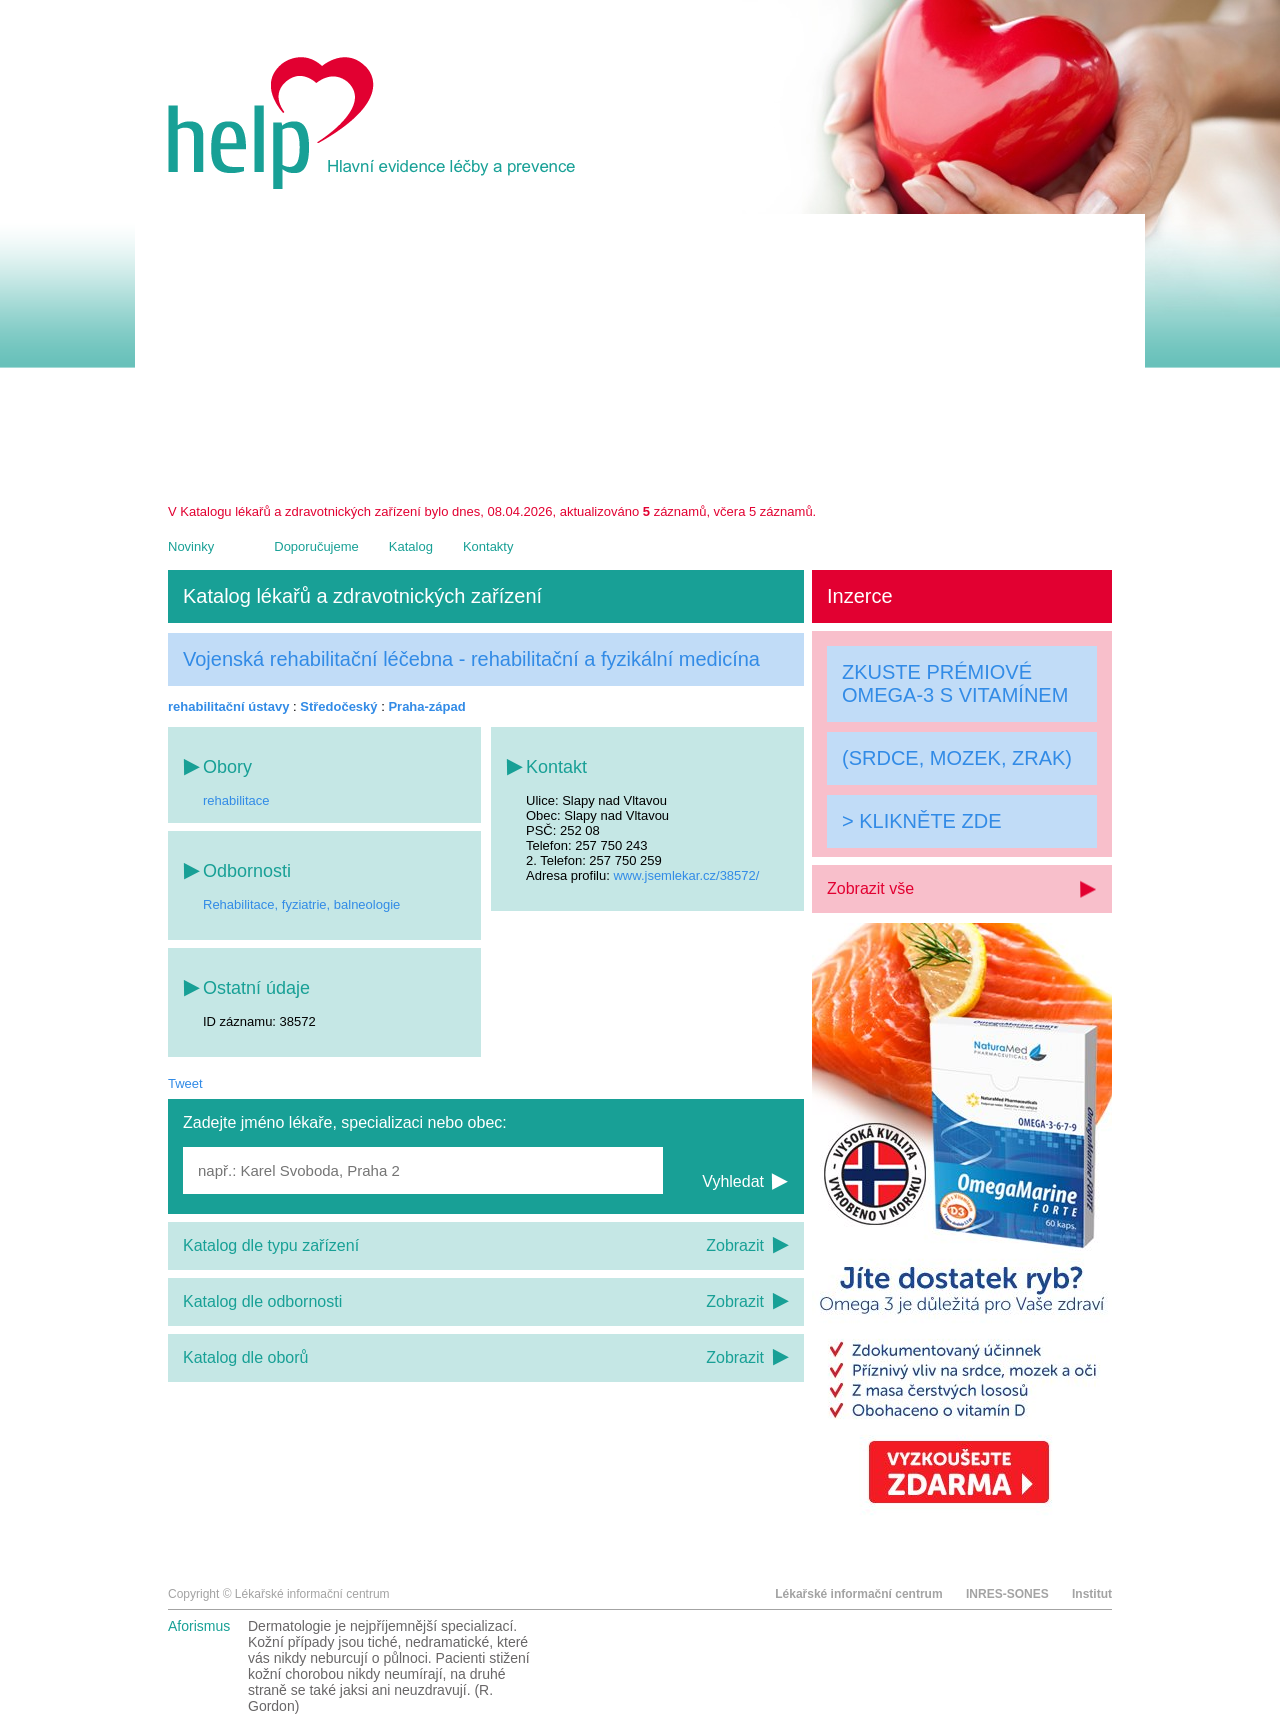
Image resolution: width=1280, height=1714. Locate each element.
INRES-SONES (1007, 1594)
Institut (1092, 1594)
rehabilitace (236, 800)
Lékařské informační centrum (858, 1594)
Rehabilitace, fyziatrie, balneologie (301, 904)
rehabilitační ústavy (228, 706)
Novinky (191, 546)
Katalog (411, 546)
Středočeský (338, 706)
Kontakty (488, 546)
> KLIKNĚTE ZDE (922, 821)
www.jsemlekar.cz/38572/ (686, 875)
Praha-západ (426, 706)
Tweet (185, 1083)
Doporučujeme (316, 546)
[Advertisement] (640, 354)
